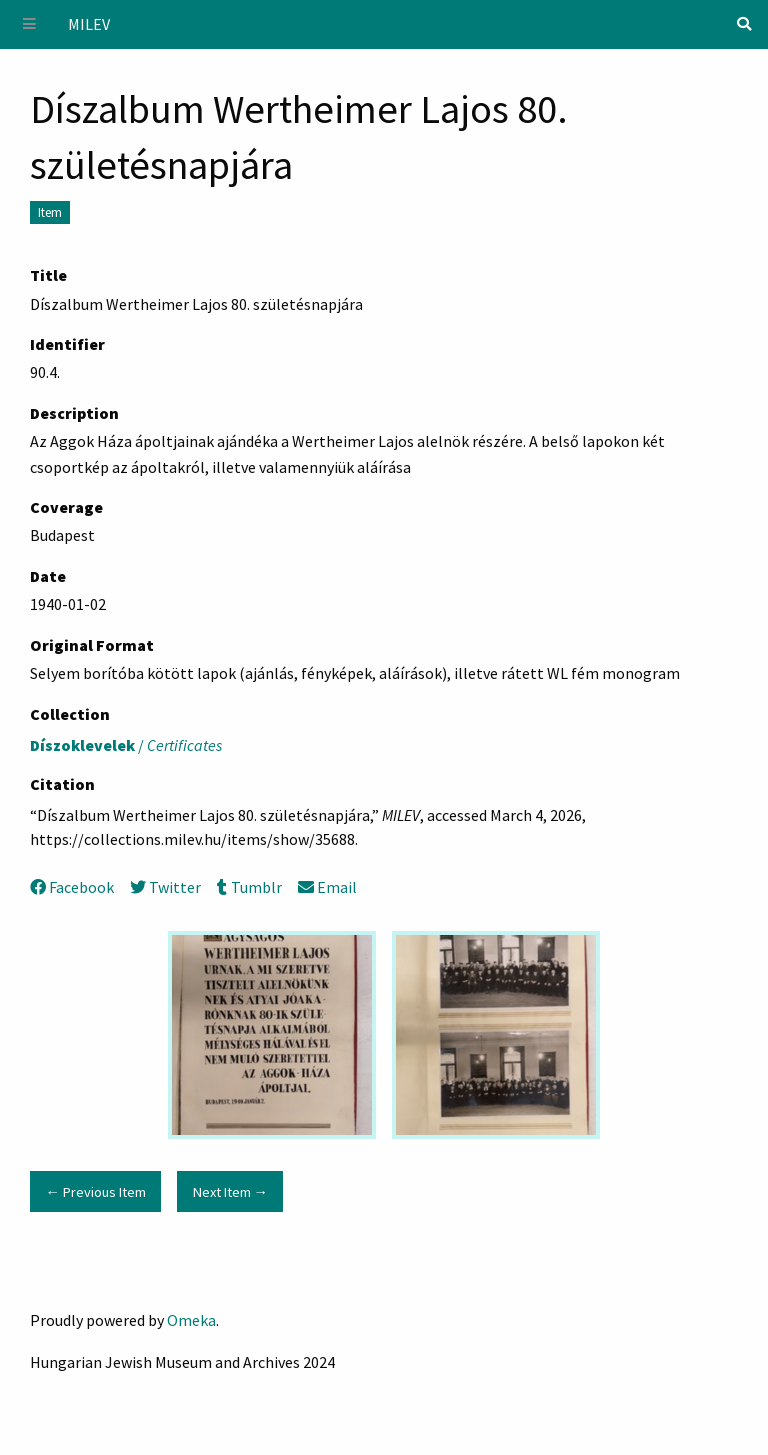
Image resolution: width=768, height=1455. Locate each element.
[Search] (744, 24)
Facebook (72, 887)
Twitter (165, 887)
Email (327, 887)
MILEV (89, 24)
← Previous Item (95, 1192)
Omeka (191, 1320)
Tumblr (249, 887)
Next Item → (230, 1192)
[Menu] (30, 24)
